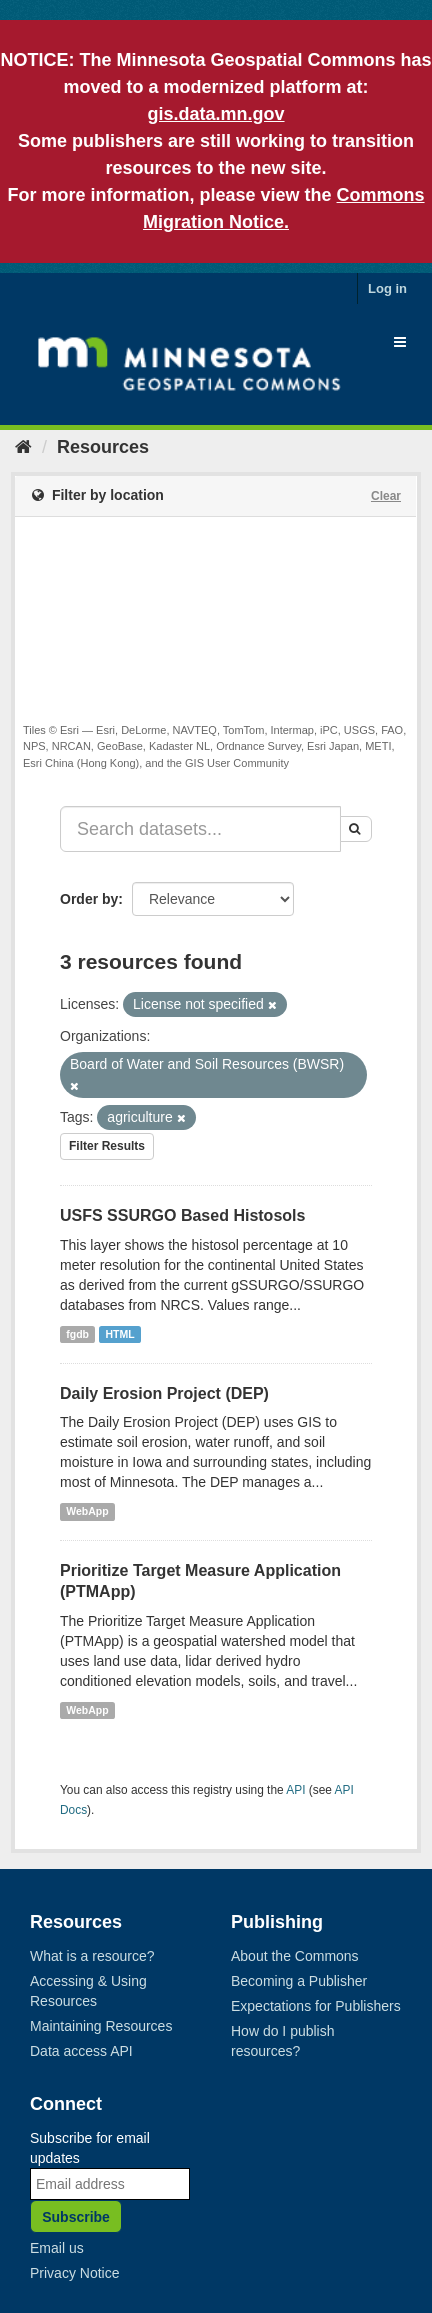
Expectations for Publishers (316, 2006)
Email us (57, 2248)
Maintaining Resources (101, 2026)
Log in (387, 288)
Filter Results (107, 1146)
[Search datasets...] (200, 829)
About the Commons (295, 1956)
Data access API (81, 2051)
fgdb (77, 1334)
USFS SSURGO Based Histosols (182, 1215)
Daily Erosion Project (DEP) (164, 1393)
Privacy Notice (74, 2273)
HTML (120, 1334)
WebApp (87, 1511)
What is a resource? (92, 1956)
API (295, 1790)
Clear (386, 496)
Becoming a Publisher (299, 1981)
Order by (89, 899)
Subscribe (76, 2217)
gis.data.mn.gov (215, 114)
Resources (103, 447)
